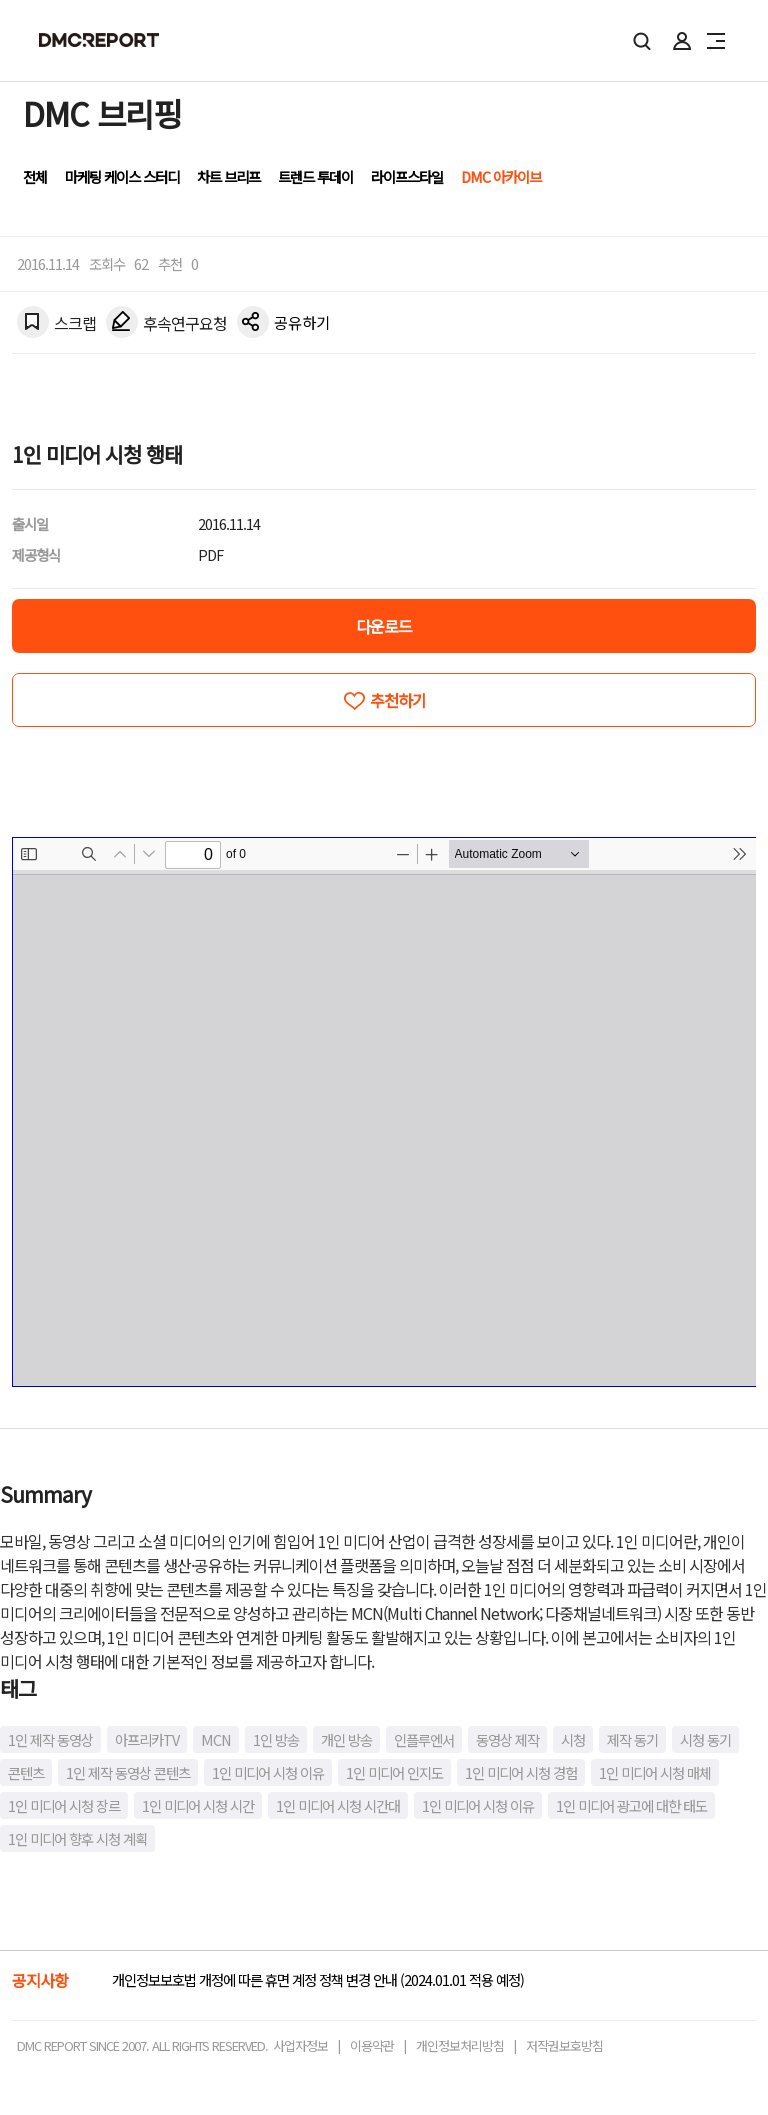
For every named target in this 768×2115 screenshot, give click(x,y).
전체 (35, 176)
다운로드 (384, 626)
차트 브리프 (228, 176)
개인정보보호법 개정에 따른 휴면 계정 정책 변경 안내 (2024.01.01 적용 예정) (318, 1979)
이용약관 (372, 2045)
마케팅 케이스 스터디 (122, 176)
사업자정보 (300, 2045)
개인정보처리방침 (460, 2045)
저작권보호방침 (564, 2045)
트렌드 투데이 (315, 176)
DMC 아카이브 (501, 176)
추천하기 (398, 700)
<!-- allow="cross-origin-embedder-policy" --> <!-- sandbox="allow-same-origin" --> (384, 1112)
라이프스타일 (407, 176)
